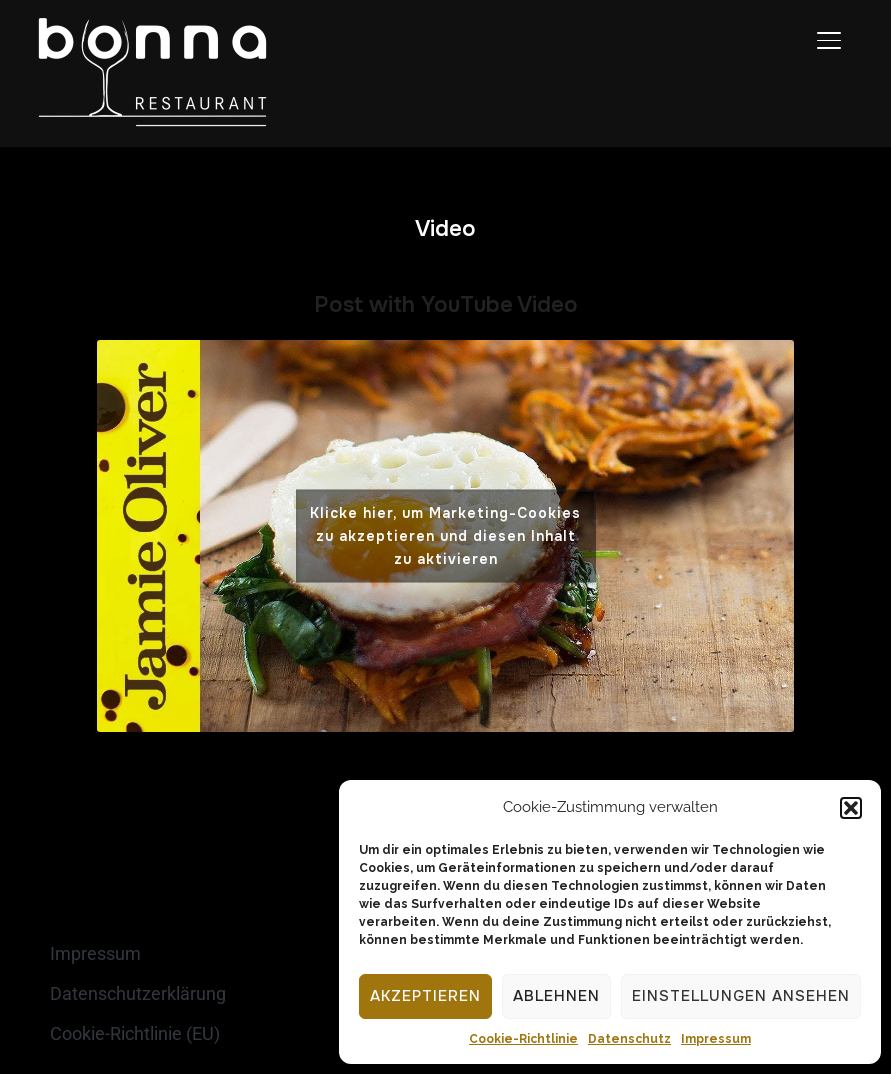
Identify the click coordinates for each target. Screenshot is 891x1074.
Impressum (716, 1039)
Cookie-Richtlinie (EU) (135, 1033)
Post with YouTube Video (446, 305)
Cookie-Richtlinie (523, 1039)
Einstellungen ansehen (741, 996)
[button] (851, 808)
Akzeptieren (425, 996)
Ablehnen (556, 996)
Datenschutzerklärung (138, 993)
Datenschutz (629, 1039)
